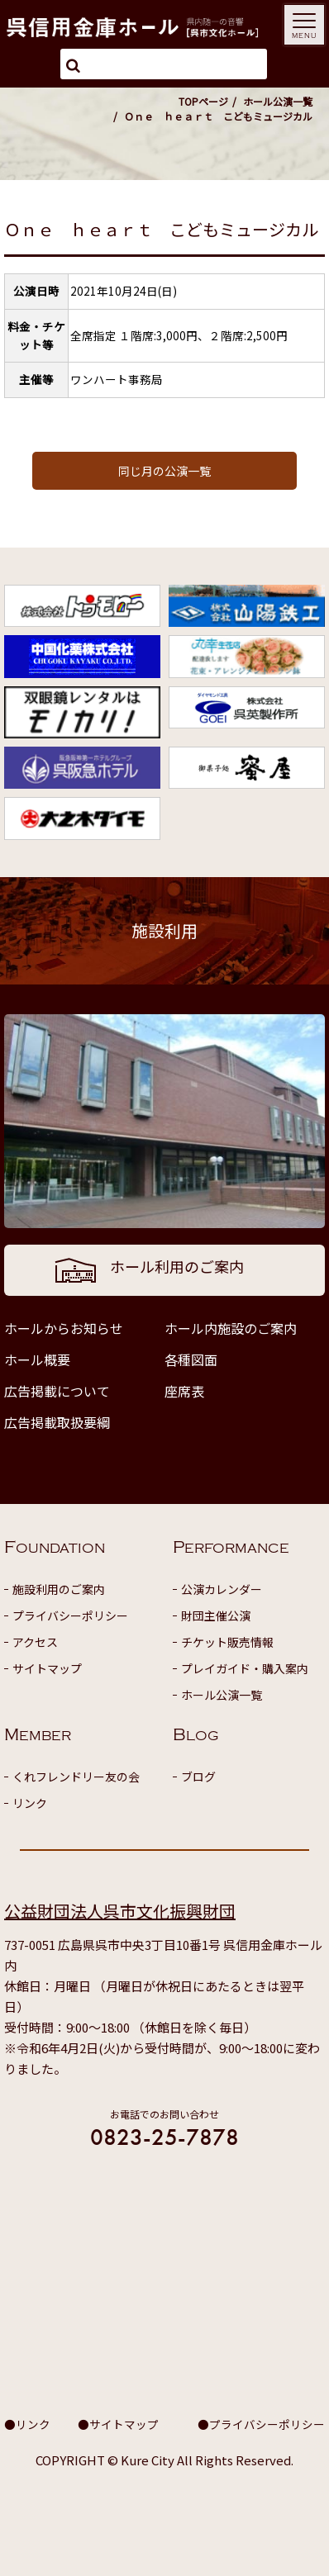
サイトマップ (47, 1668)
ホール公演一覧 (277, 101)
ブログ (198, 1776)
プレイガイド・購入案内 (244, 1668)
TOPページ (203, 101)
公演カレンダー (221, 1589)
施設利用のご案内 (58, 1589)
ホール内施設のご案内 (230, 1328)
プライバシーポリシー (70, 1615)
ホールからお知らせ (63, 1328)
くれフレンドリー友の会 (76, 1776)
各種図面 (190, 1359)
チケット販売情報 (227, 1642)
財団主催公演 (215, 1615)
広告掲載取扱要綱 (57, 1422)
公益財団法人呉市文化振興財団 (120, 1911)
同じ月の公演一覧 (164, 471)
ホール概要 (37, 1359)
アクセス (35, 1642)
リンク (29, 1803)
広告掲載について (57, 1391)
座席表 (184, 1391)
